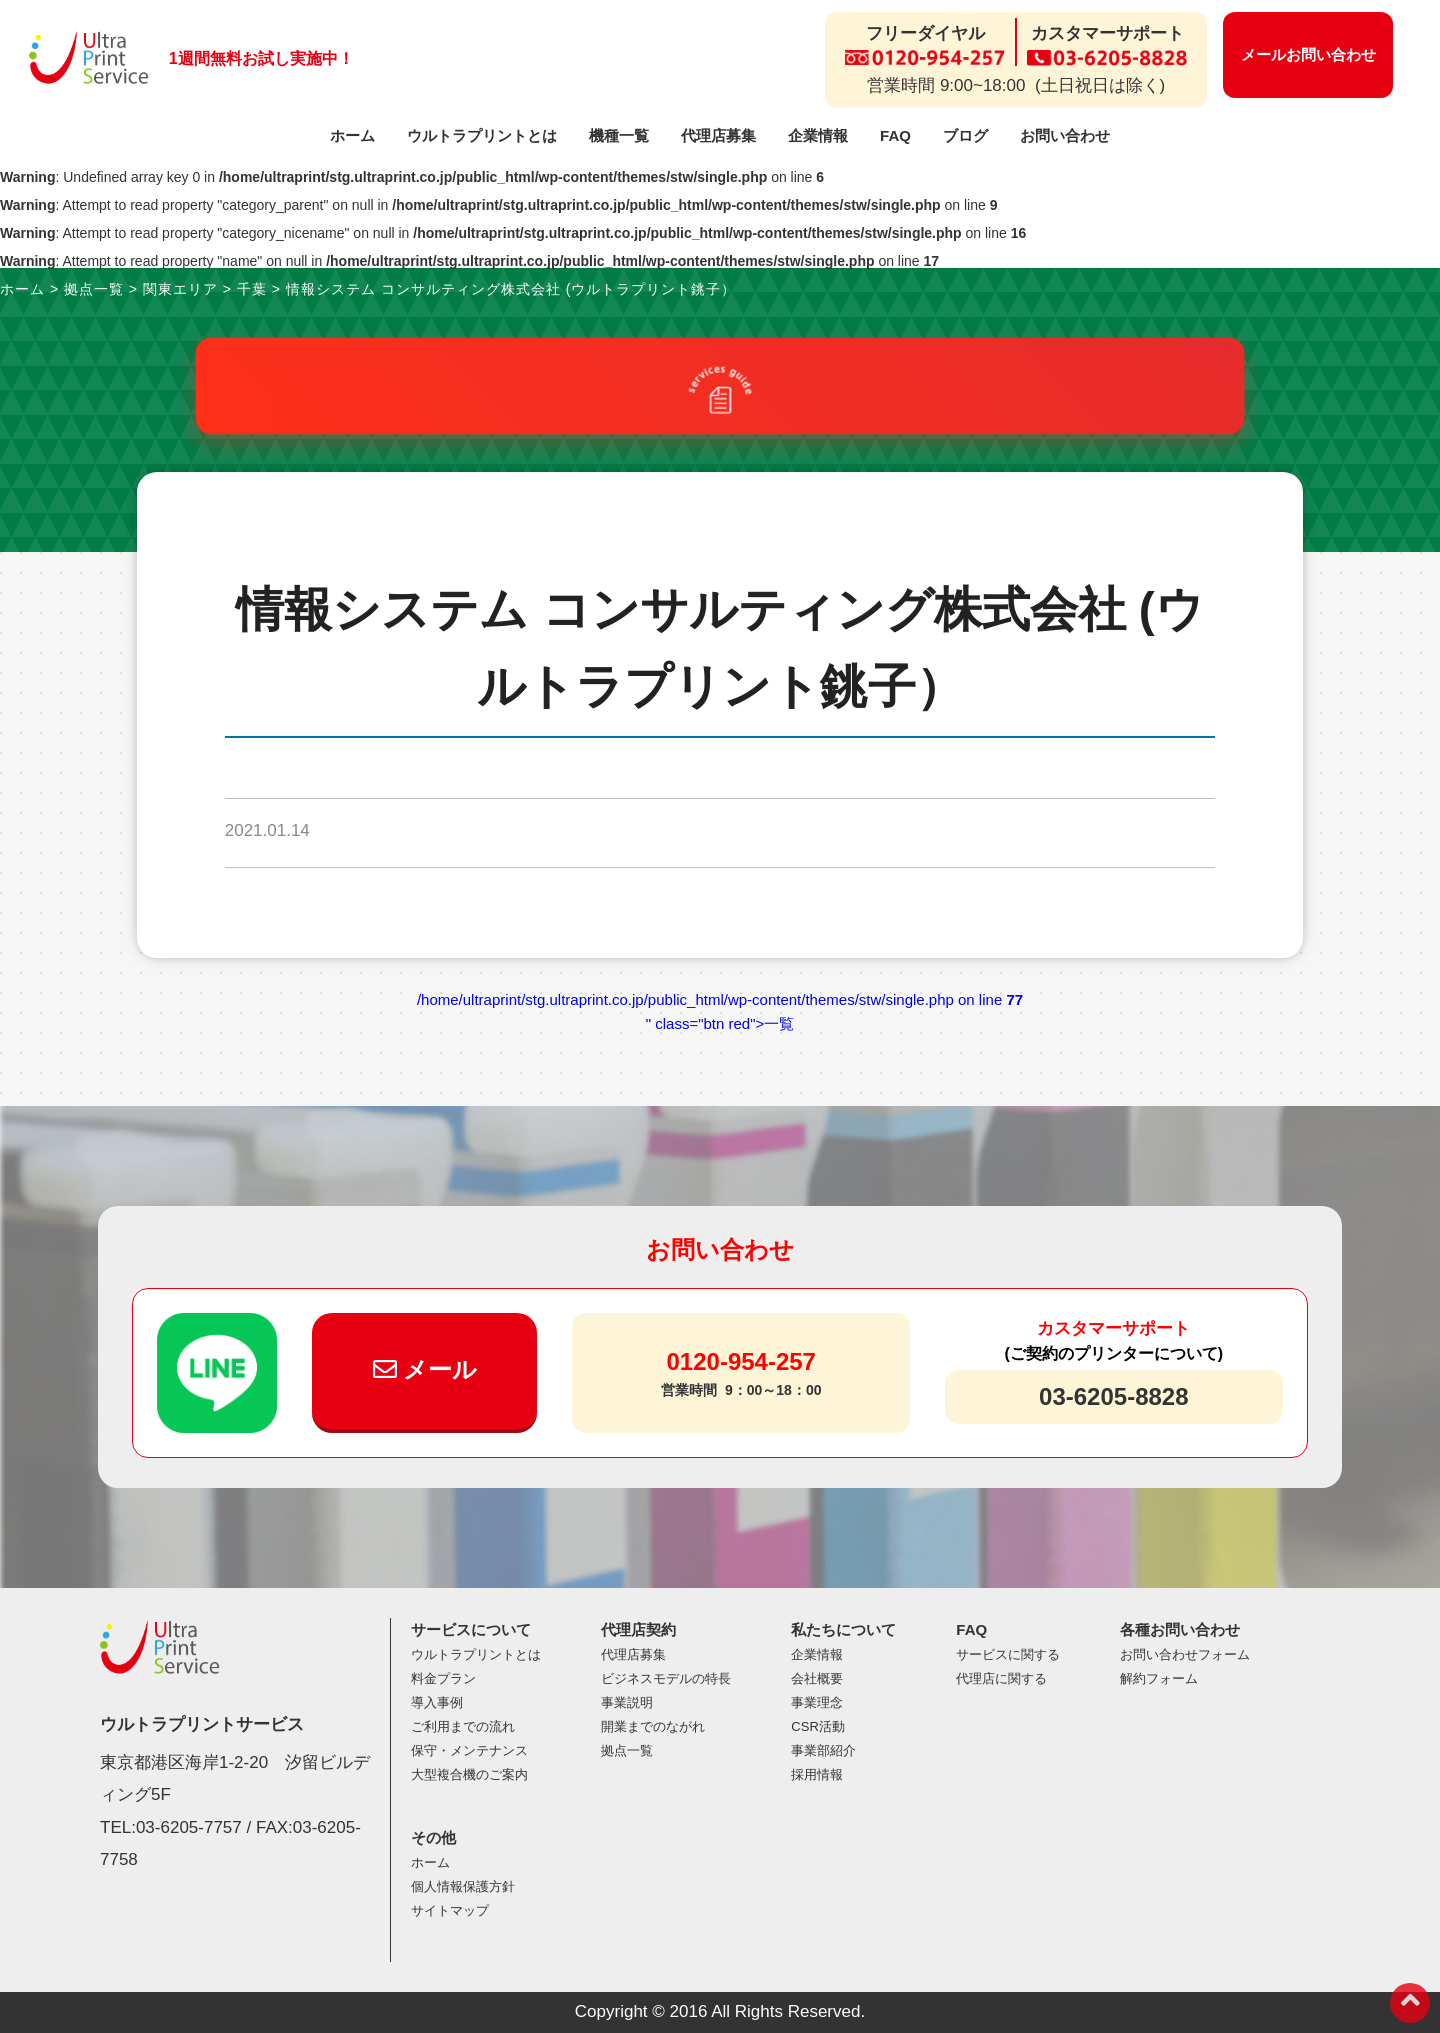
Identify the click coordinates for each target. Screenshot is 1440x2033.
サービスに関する (1008, 1654)
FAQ (895, 135)
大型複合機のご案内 (469, 1774)
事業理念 (817, 1702)
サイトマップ (450, 1910)
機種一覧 (619, 135)
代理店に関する (1001, 1678)
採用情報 (817, 1774)
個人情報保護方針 (463, 1886)
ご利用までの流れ (463, 1726)
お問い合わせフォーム (1185, 1654)
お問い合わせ (1065, 135)
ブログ (965, 135)
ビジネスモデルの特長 (666, 1678)
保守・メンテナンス (469, 1750)
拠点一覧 (627, 1750)
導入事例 (437, 1702)
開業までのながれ (653, 1726)
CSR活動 (817, 1726)
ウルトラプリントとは (482, 135)
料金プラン (443, 1678)
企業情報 (818, 135)
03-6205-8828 (1113, 1396)
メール (425, 1369)
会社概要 (817, 1678)
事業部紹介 (823, 1750)
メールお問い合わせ (1308, 54)
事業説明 (627, 1702)
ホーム (352, 135)
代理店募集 (718, 135)
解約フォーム (1159, 1678)
